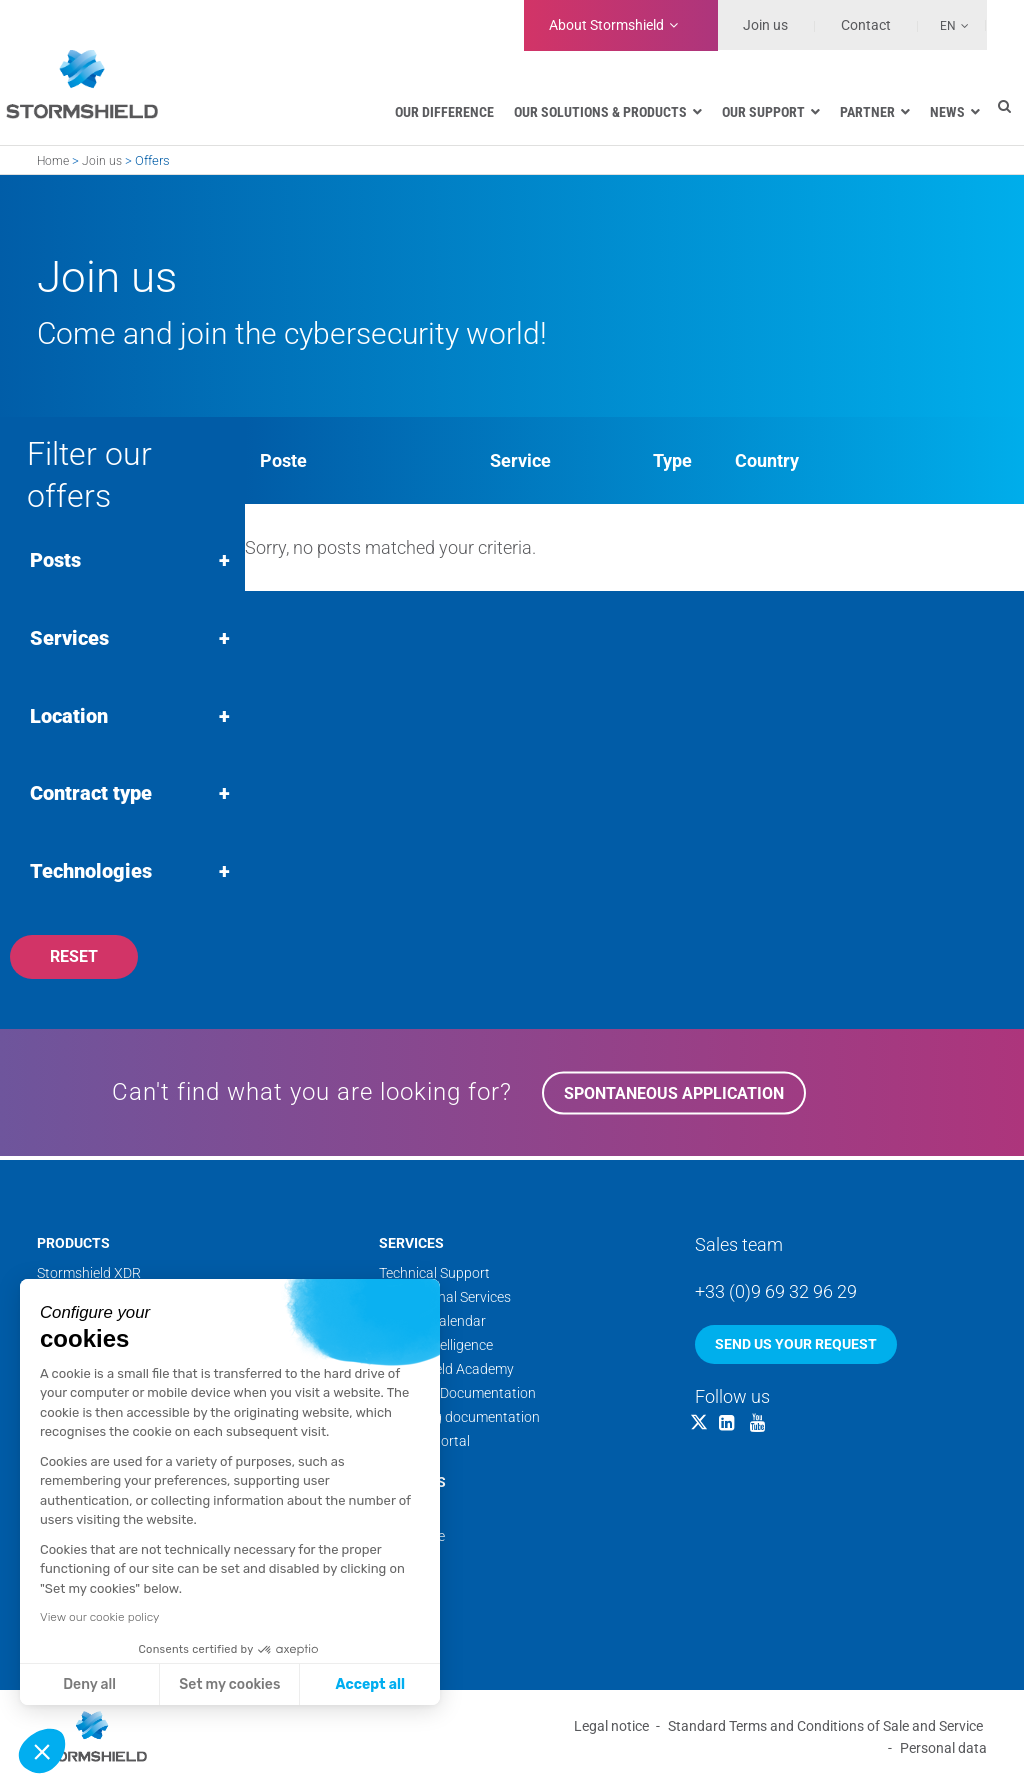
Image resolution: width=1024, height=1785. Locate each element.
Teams (399, 1514)
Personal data (943, 1749)
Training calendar (432, 1323)
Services (411, 1245)
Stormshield (606, 25)
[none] (944, 25)
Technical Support (434, 1275)
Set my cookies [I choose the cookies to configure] (229, 1684)
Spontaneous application (674, 1097)
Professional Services (445, 1299)
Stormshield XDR (89, 1275)
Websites (407, 1586)
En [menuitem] (948, 26)
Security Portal (424, 1443)
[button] (42, 1751)
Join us (765, 25)
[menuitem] (944, 25)
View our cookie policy (99, 1617)
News (396, 1562)
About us (412, 1484)
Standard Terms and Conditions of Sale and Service (825, 1727)
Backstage (412, 1538)
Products (73, 1245)
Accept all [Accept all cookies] (370, 1684)
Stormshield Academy (446, 1371)
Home (53, 161)
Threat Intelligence (436, 1347)
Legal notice (611, 1727)
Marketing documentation (459, 1419)
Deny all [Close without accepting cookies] (89, 1684)
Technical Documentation (457, 1395)
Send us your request (796, 1346)
